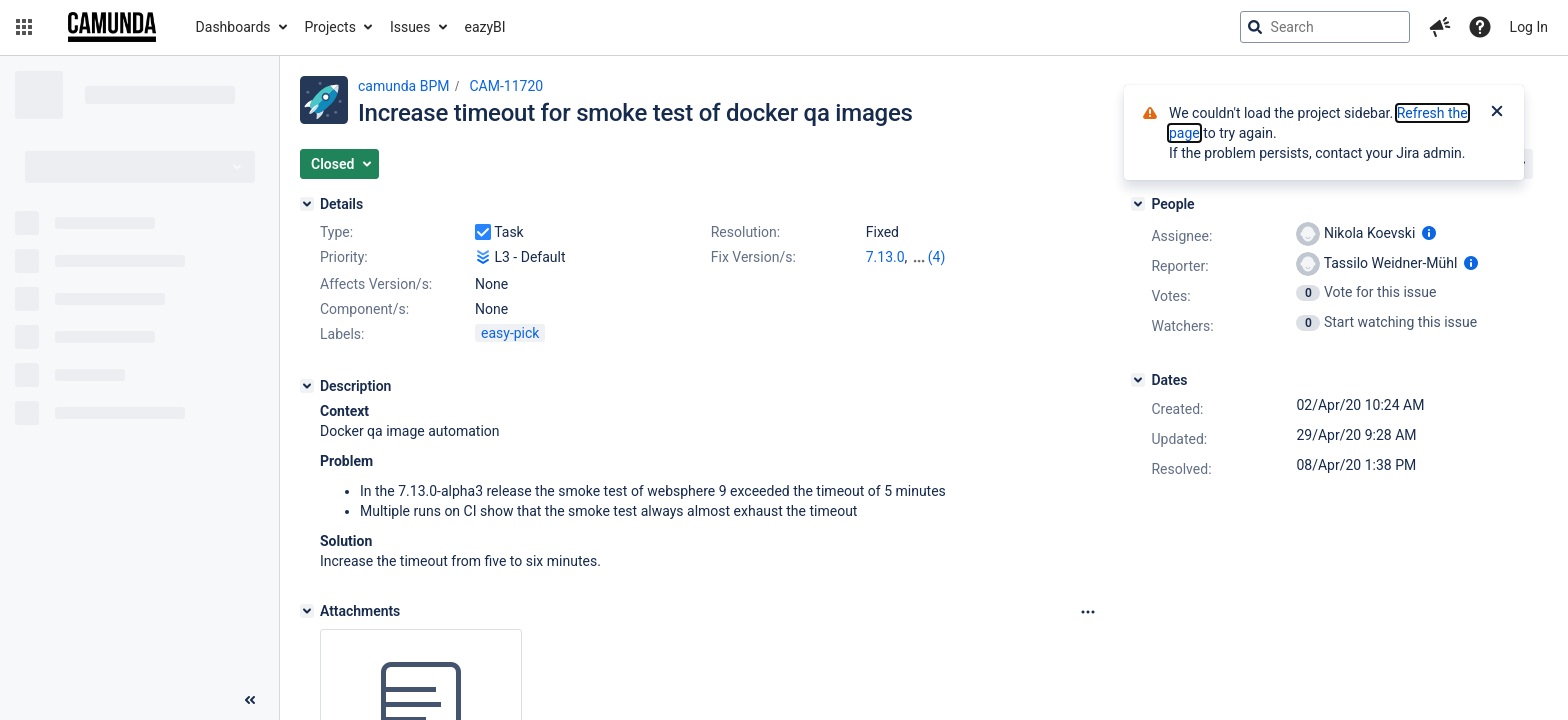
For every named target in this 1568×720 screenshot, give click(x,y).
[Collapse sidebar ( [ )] (250, 700)
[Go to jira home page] (112, 27)
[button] (24, 27)
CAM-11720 (506, 86)
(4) (937, 257)
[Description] (307, 386)
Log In (1529, 27)
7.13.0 (885, 257)
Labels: (342, 334)
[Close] (1497, 113)
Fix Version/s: (753, 257)
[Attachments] (307, 611)
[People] (1138, 204)
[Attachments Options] (1088, 612)
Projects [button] (330, 27)
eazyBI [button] (485, 27)
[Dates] (1138, 380)
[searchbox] (1325, 27)
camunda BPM (403, 86)
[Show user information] (1429, 233)
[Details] (307, 204)
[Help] (1480, 27)
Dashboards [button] (233, 27)
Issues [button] (410, 27)
